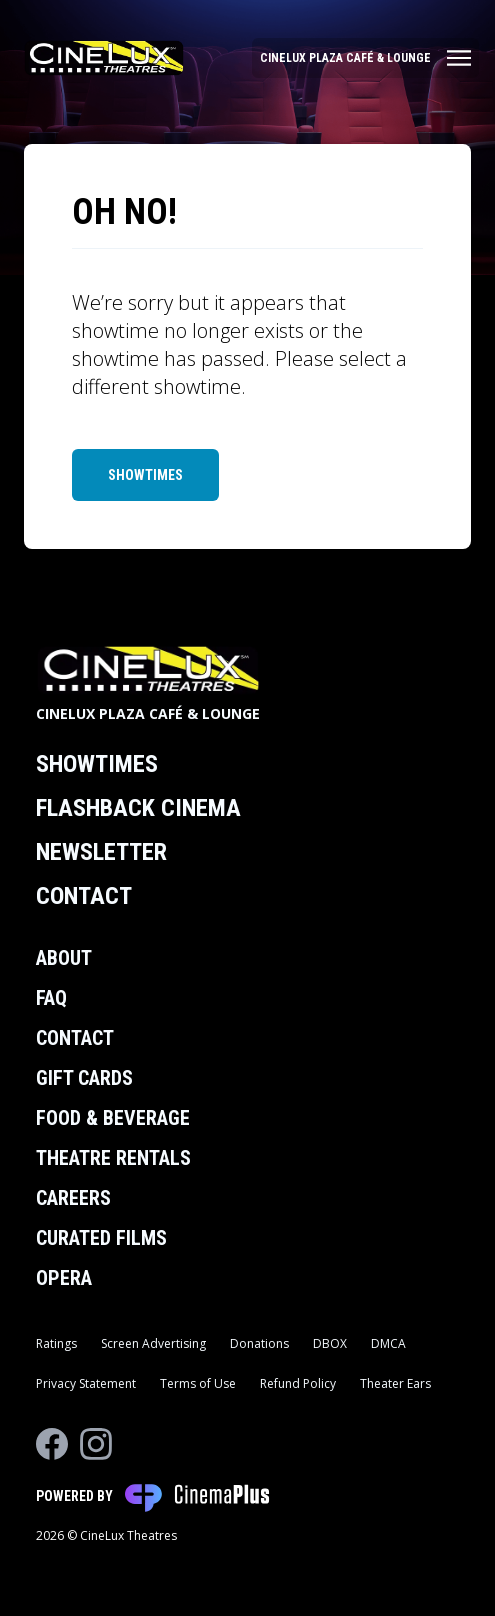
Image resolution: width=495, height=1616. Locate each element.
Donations (259, 1343)
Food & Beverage (113, 1118)
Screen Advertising (153, 1343)
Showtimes (145, 475)
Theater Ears (395, 1383)
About (64, 958)
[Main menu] (365, 58)
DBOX (330, 1343)
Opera (64, 1278)
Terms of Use (198, 1383)
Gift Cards (84, 1078)
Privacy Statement (86, 1383)
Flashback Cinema (138, 808)
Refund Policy (298, 1383)
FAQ (51, 998)
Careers (73, 1198)
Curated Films (101, 1238)
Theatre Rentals (113, 1158)
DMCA (388, 1343)
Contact (84, 896)
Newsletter (101, 852)
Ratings (56, 1343)
